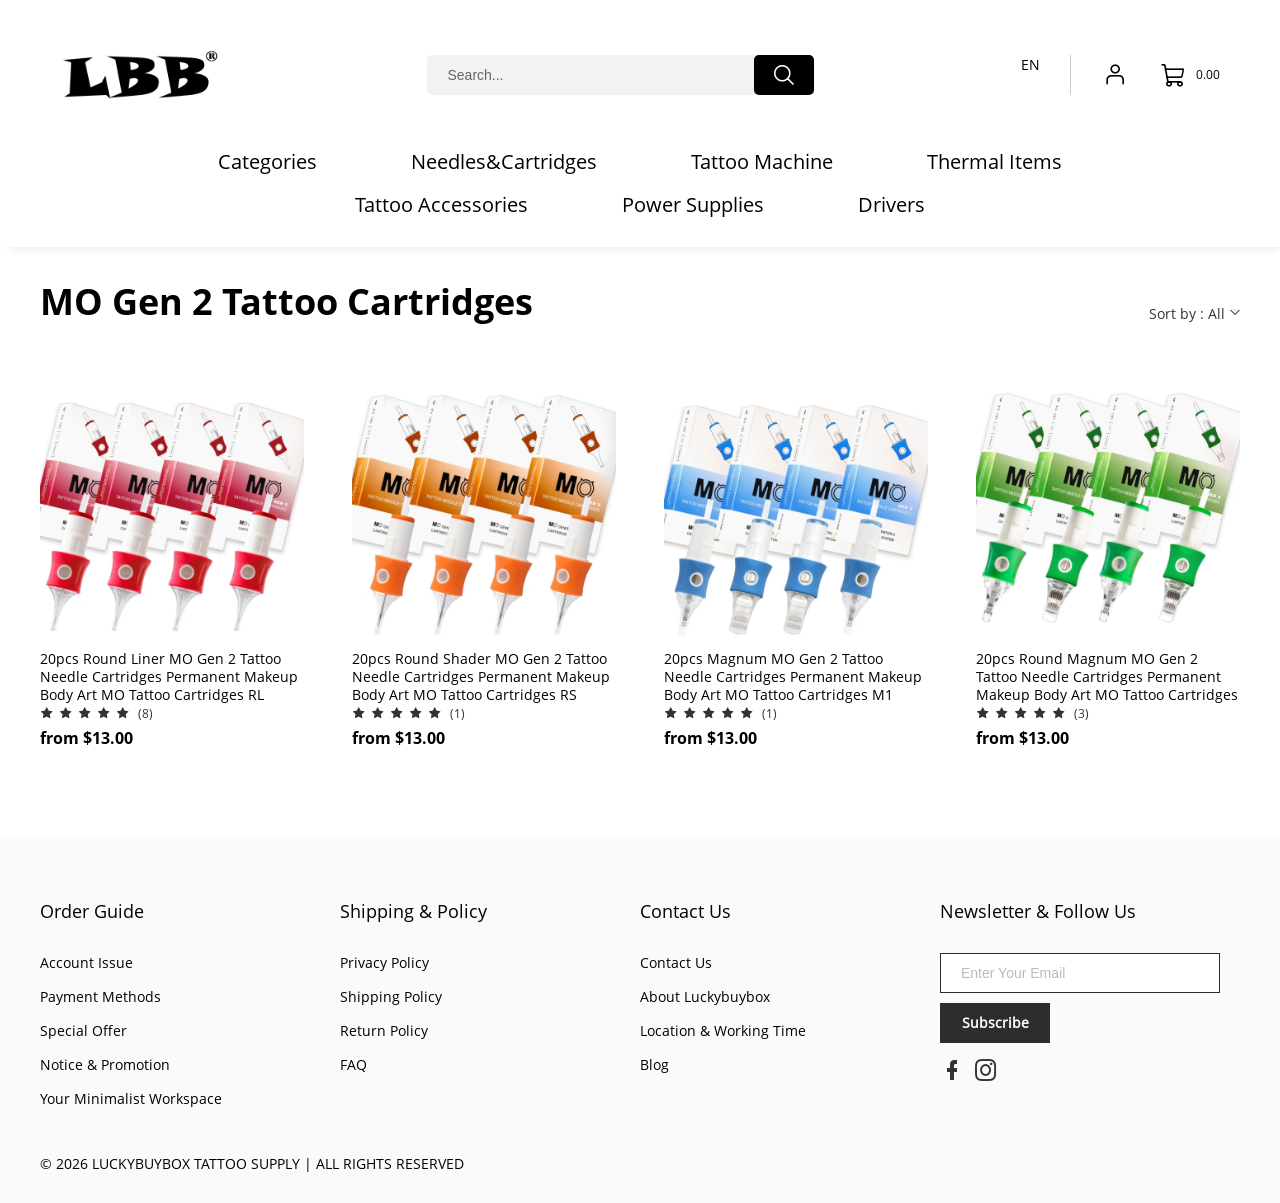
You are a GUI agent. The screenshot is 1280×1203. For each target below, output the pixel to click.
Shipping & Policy (413, 911)
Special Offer (83, 1030)
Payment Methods (100, 996)
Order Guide (92, 911)
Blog (654, 1064)
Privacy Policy (384, 962)
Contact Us (685, 911)
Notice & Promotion (105, 1064)
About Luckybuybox (705, 996)
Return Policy (384, 1030)
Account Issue (86, 962)
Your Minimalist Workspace (131, 1098)
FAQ (353, 1064)
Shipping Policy (391, 996)
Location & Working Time (723, 1030)
